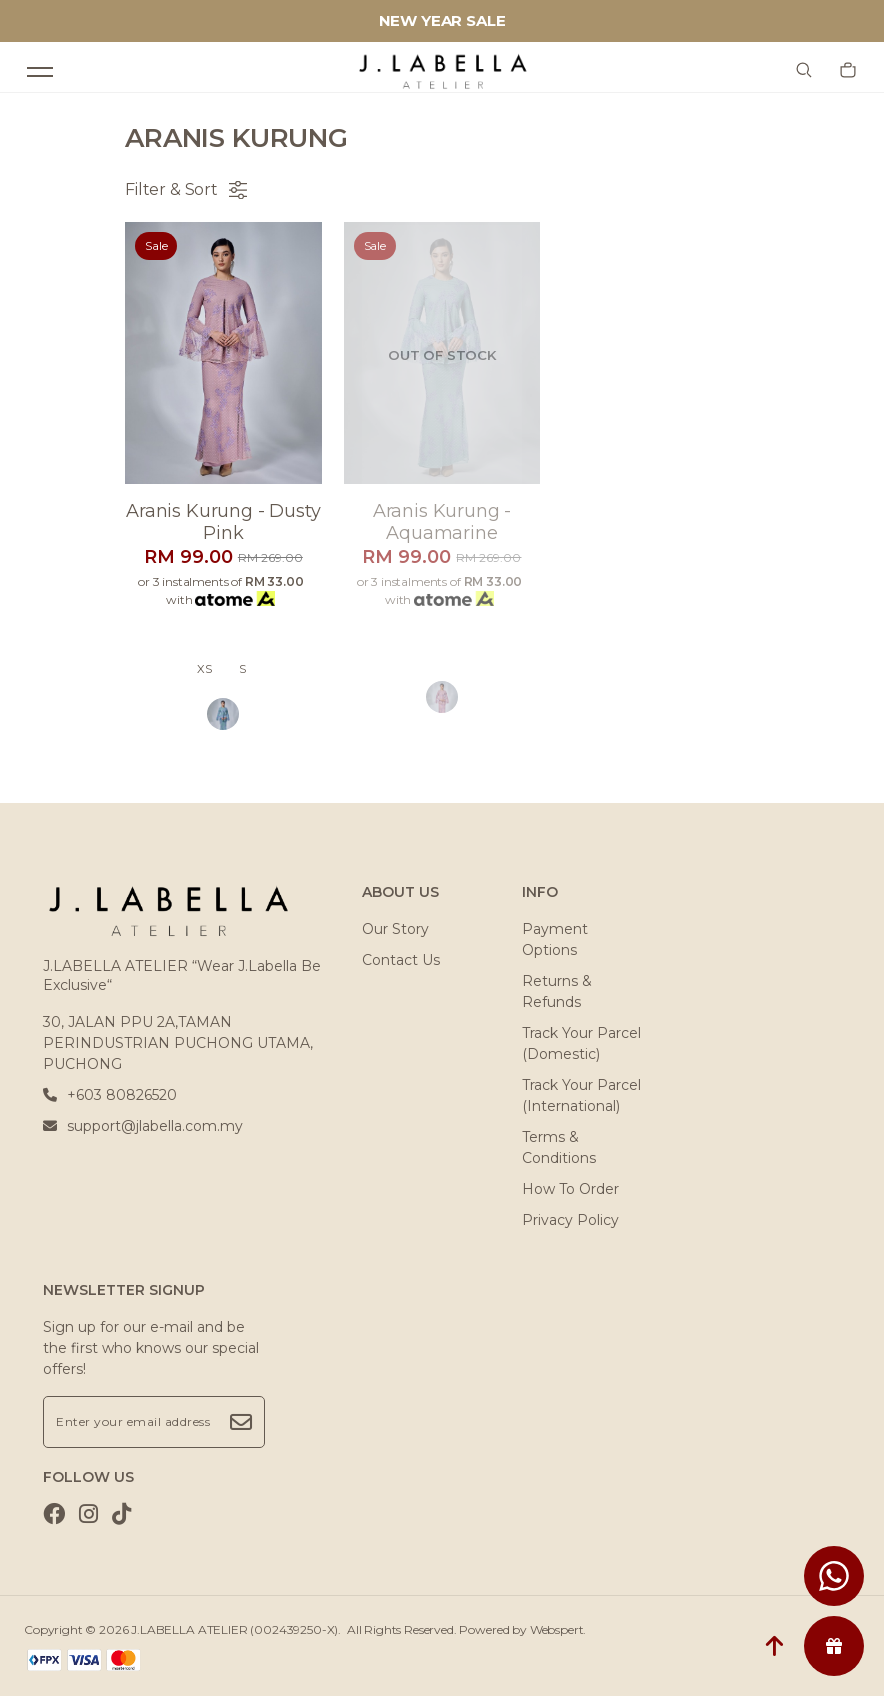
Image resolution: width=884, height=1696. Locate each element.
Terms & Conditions (559, 1147)
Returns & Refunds (557, 991)
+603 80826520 (110, 1095)
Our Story (395, 929)
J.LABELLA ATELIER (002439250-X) (234, 1629)
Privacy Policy (570, 1220)
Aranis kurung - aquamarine (442, 522)
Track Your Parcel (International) (581, 1095)
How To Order (570, 1189)
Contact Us (401, 960)
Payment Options (555, 939)
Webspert (557, 1629)
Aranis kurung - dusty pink (223, 522)
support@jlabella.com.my (143, 1126)
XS (204, 669)
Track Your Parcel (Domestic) (581, 1043)
